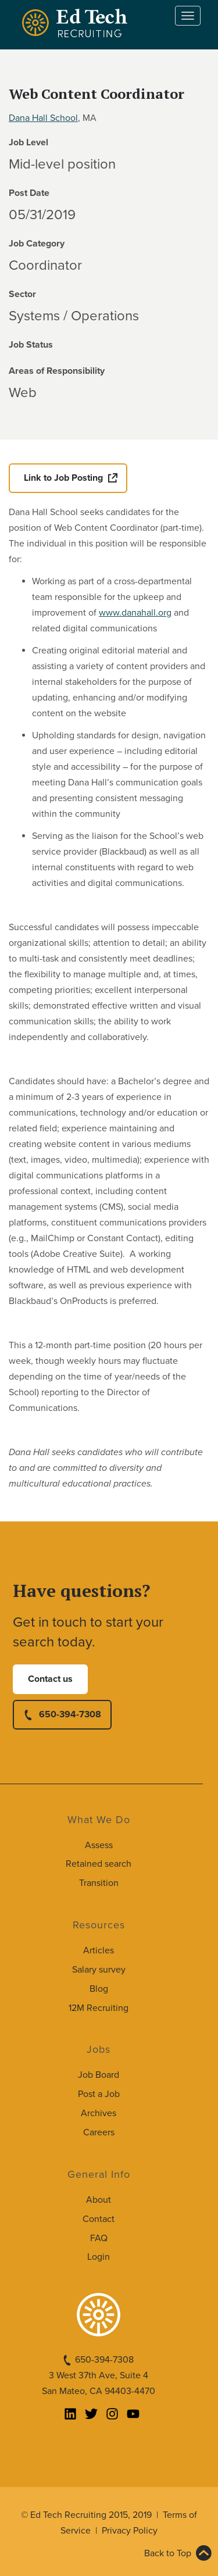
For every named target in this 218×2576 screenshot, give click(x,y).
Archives (98, 2113)
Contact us (50, 1679)
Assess (99, 1845)
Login (98, 2257)
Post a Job (99, 2094)
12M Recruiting (98, 2008)
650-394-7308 (70, 1714)
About (98, 2200)
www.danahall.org (135, 613)
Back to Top (167, 2553)
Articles (98, 1950)
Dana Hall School (43, 118)
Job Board (98, 2075)
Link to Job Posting (63, 478)
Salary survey (99, 1969)
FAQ (99, 2238)
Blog (99, 1989)
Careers (99, 2132)
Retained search (98, 1864)
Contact (99, 2219)
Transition (99, 1883)
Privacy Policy (130, 2530)
